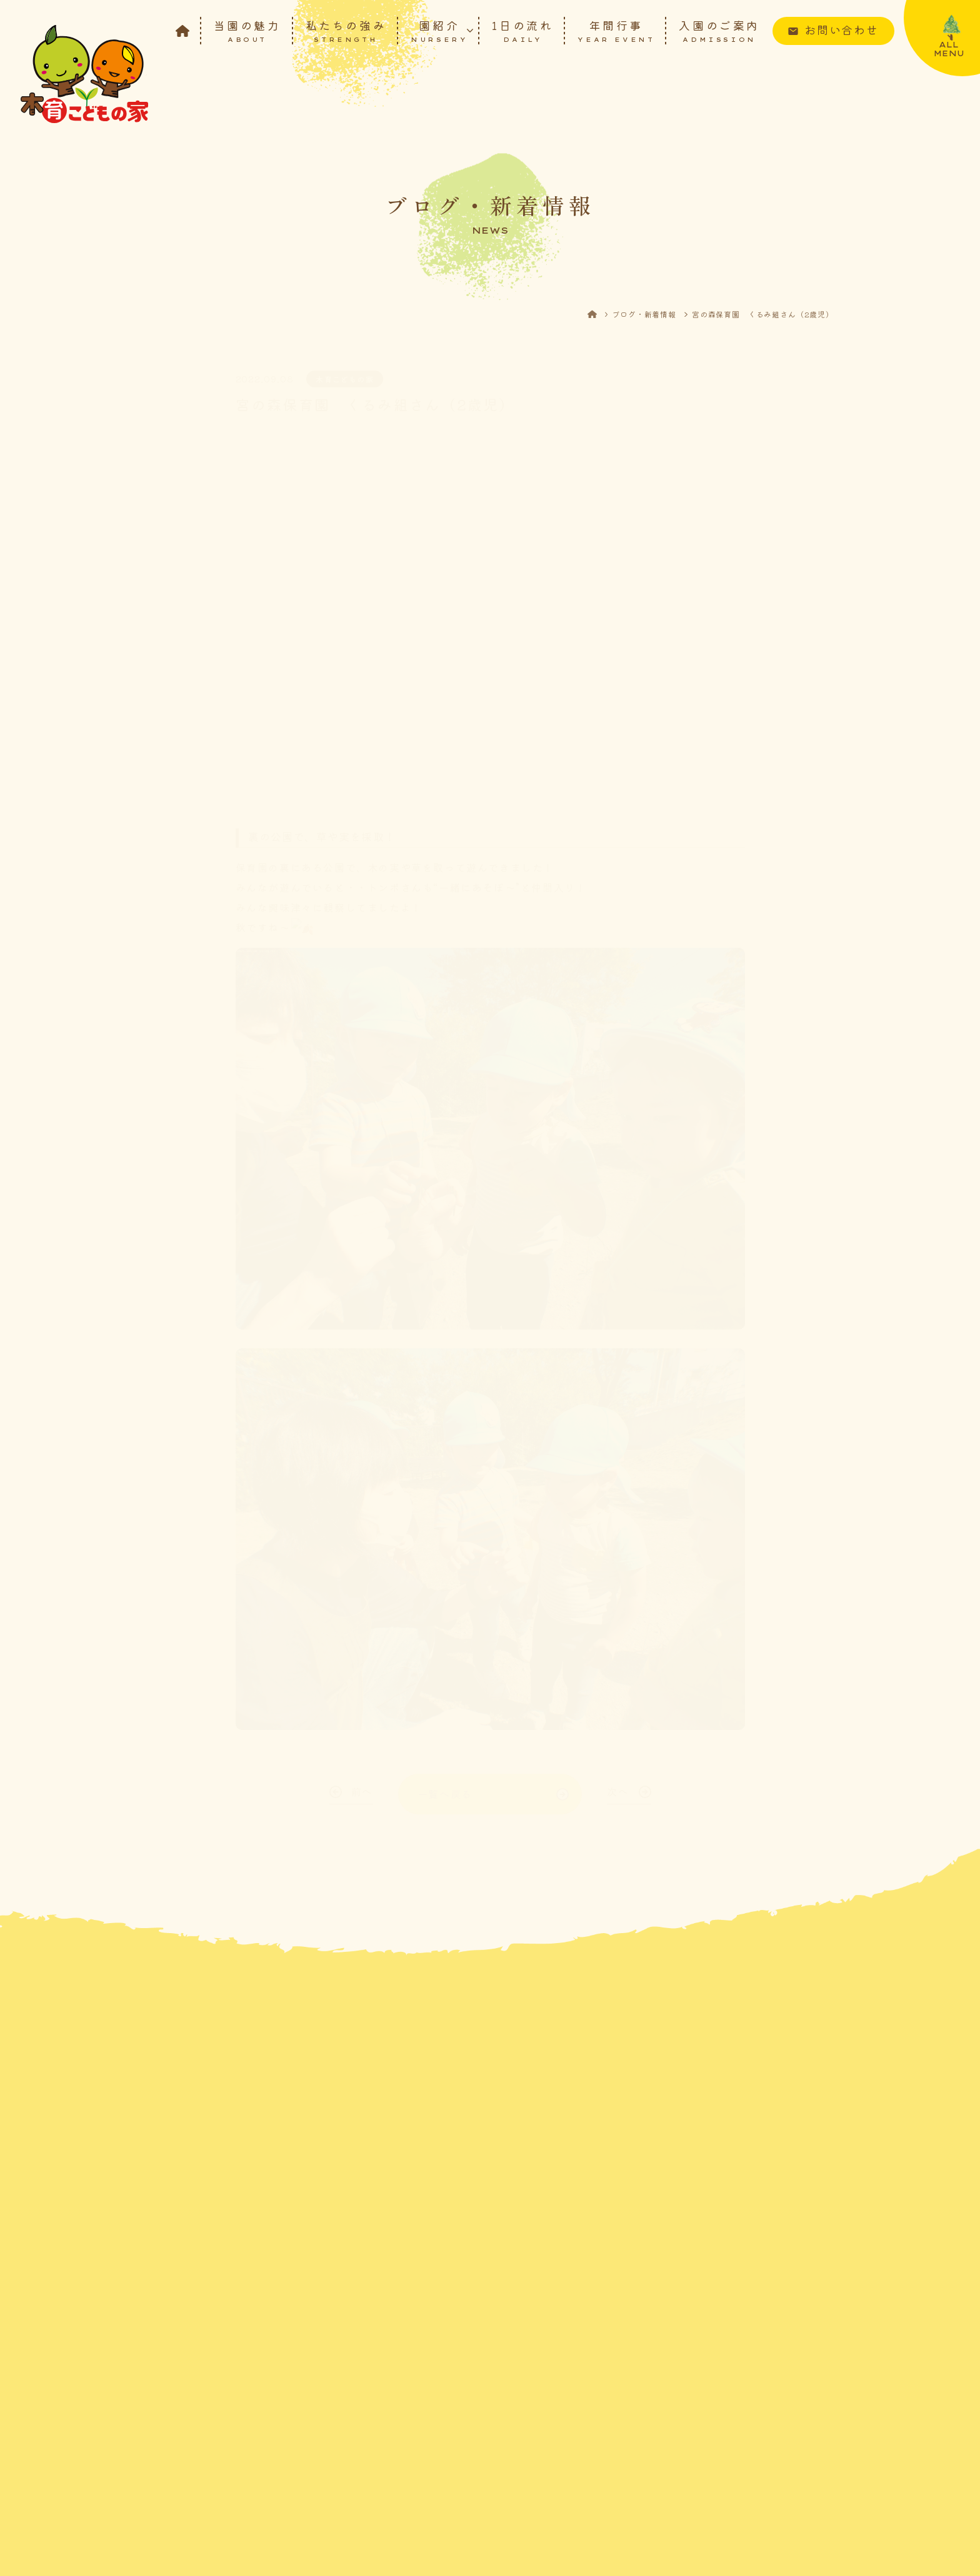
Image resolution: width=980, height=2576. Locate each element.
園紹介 (439, 30)
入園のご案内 (719, 30)
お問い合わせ (841, 29)
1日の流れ (522, 30)
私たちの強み (346, 30)
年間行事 (616, 30)
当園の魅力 (247, 30)
